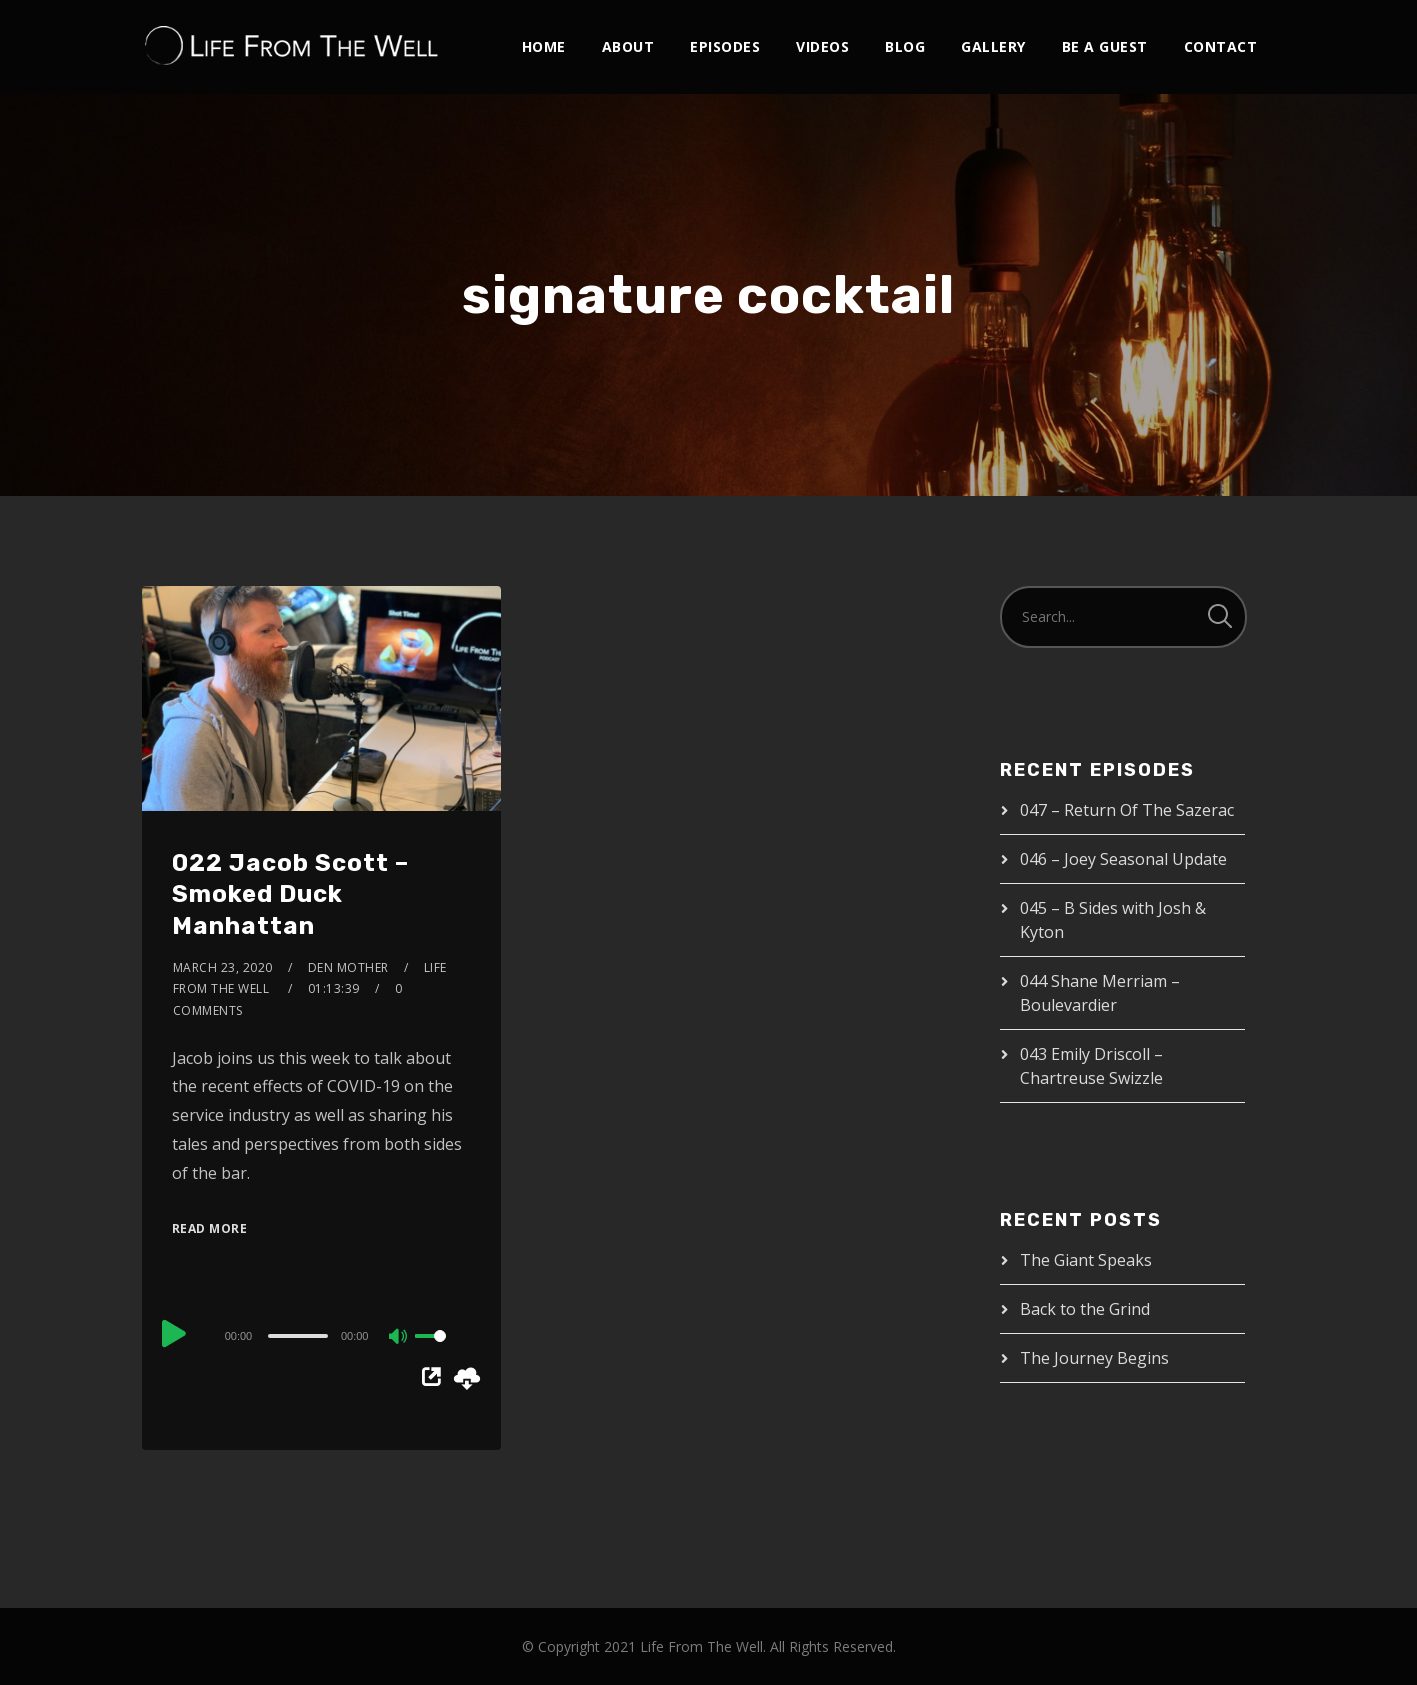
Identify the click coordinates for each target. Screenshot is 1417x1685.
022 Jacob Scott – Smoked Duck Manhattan (290, 894)
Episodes (725, 46)
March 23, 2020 (223, 967)
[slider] (298, 1336)
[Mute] (399, 1338)
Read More (210, 1228)
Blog (905, 46)
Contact (1221, 46)
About (628, 46)
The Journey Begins (1094, 1358)
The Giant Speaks (1086, 1260)
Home (544, 46)
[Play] (174, 1333)
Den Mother (348, 967)
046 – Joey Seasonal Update (1123, 859)
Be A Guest (1105, 46)
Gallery (993, 46)
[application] (322, 1335)
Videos (822, 46)
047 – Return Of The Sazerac (1127, 810)
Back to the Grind (1085, 1309)
